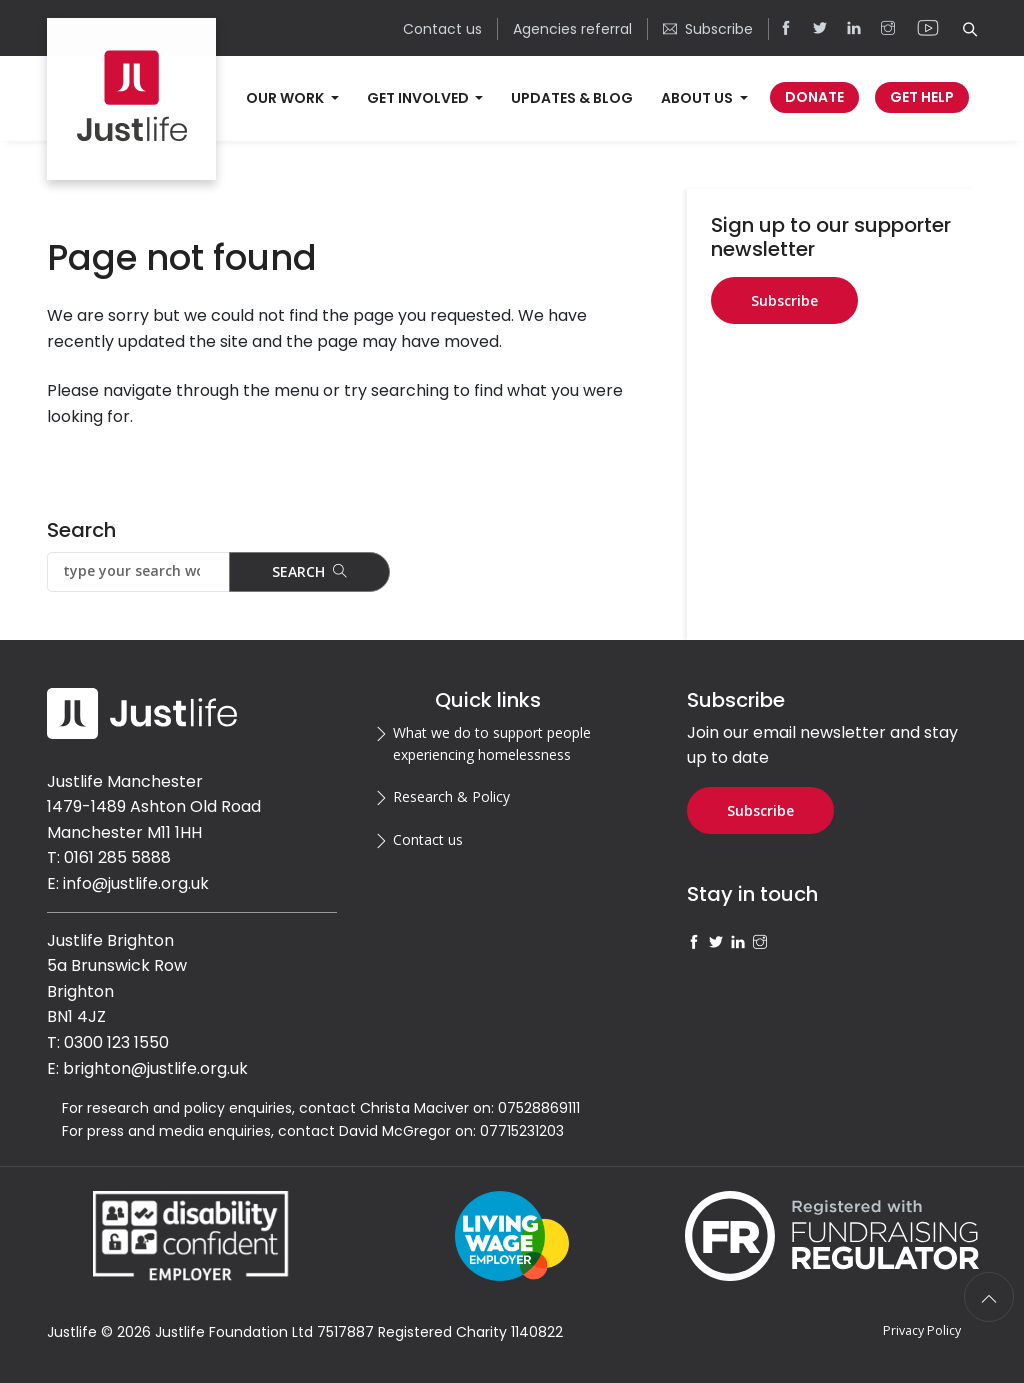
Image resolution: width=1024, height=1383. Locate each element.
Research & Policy (451, 796)
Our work (286, 98)
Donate (814, 97)
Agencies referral (572, 29)
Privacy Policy (922, 1330)
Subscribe (708, 29)
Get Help (922, 97)
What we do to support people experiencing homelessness (492, 743)
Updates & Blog (572, 98)
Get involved (419, 98)
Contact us (442, 29)
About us (698, 98)
